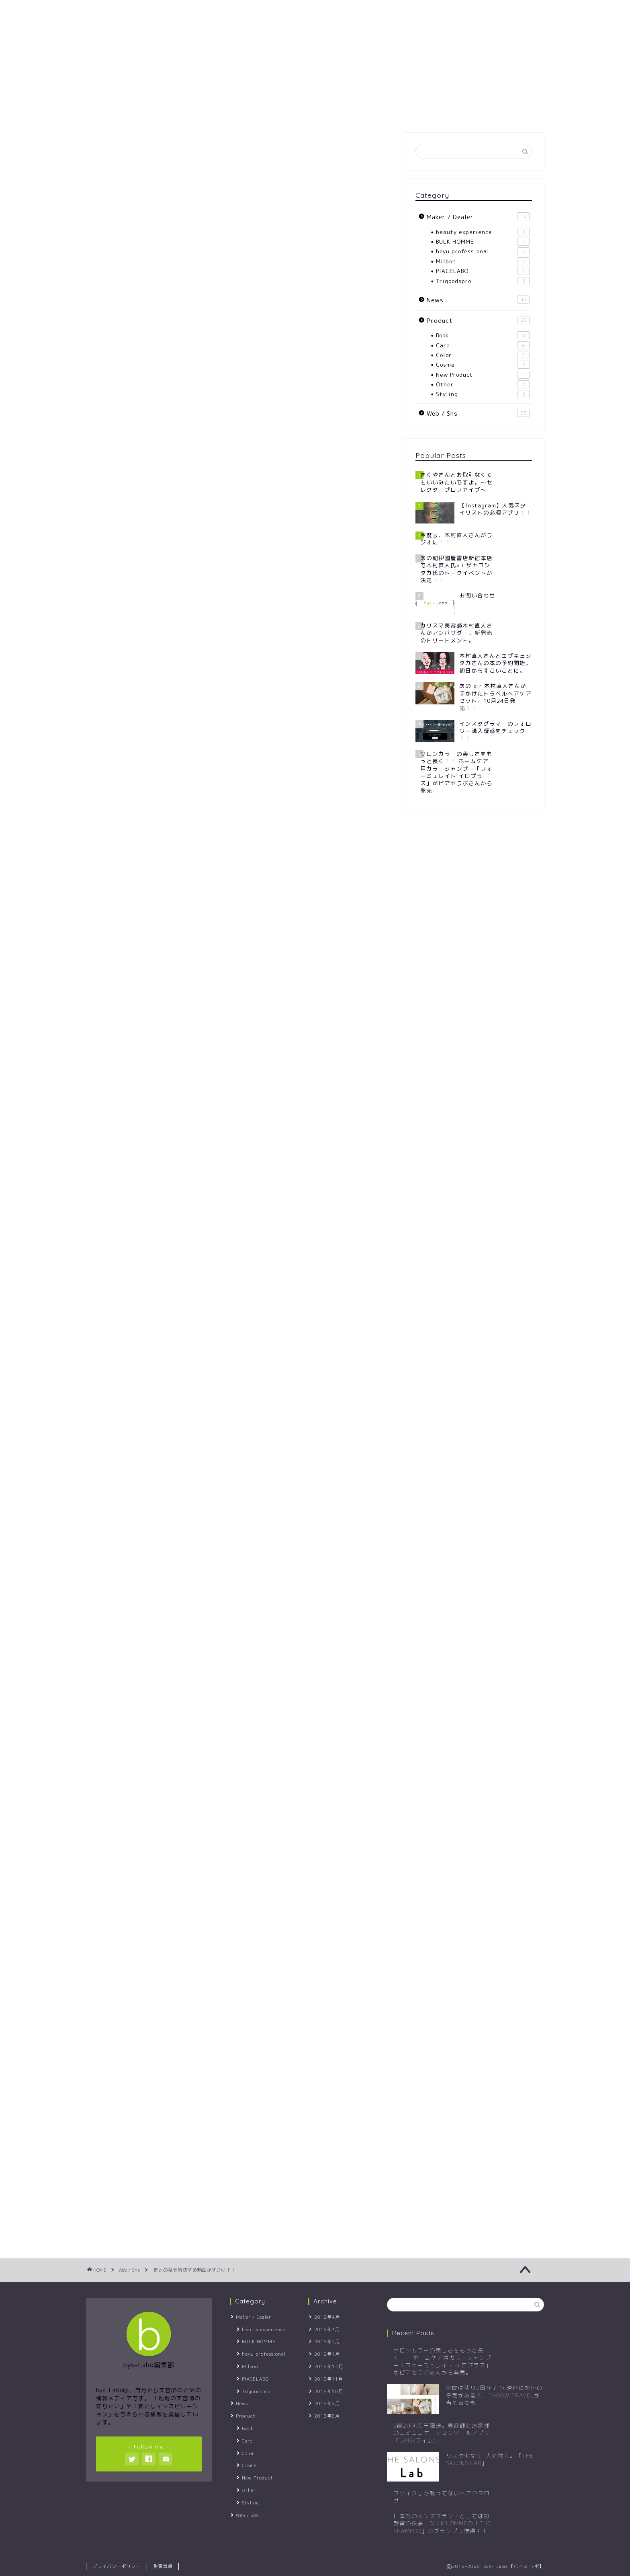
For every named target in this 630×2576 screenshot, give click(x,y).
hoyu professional (483, 251)
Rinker (214, 1554)
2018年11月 (328, 2379)
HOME (105, 10)
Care (483, 345)
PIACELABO (483, 271)
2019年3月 (327, 2329)
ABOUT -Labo (161, 11)
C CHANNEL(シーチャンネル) (222, 1123)
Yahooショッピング (304, 1576)
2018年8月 (327, 2416)
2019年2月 (327, 2341)
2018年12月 (328, 2366)
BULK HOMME (483, 242)
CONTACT (269, 10)
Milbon (483, 261)
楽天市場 (241, 1576)
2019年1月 (327, 2354)
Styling (483, 394)
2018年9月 (327, 2403)
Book (483, 335)
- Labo (315, 70)
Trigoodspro (483, 281)
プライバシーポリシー (116, 2566)
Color (483, 355)
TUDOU (202, 1240)
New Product (483, 375)
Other (483, 384)
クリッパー (251, 1300)
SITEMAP (220, 10)
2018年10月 (328, 2391)
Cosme (483, 365)
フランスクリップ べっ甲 (217, 1546)
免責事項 (162, 2566)
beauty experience (483, 232)
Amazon (196, 1576)
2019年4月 (327, 2317)
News (478, 300)
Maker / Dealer (478, 216)
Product (478, 320)
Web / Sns (111, 149)
